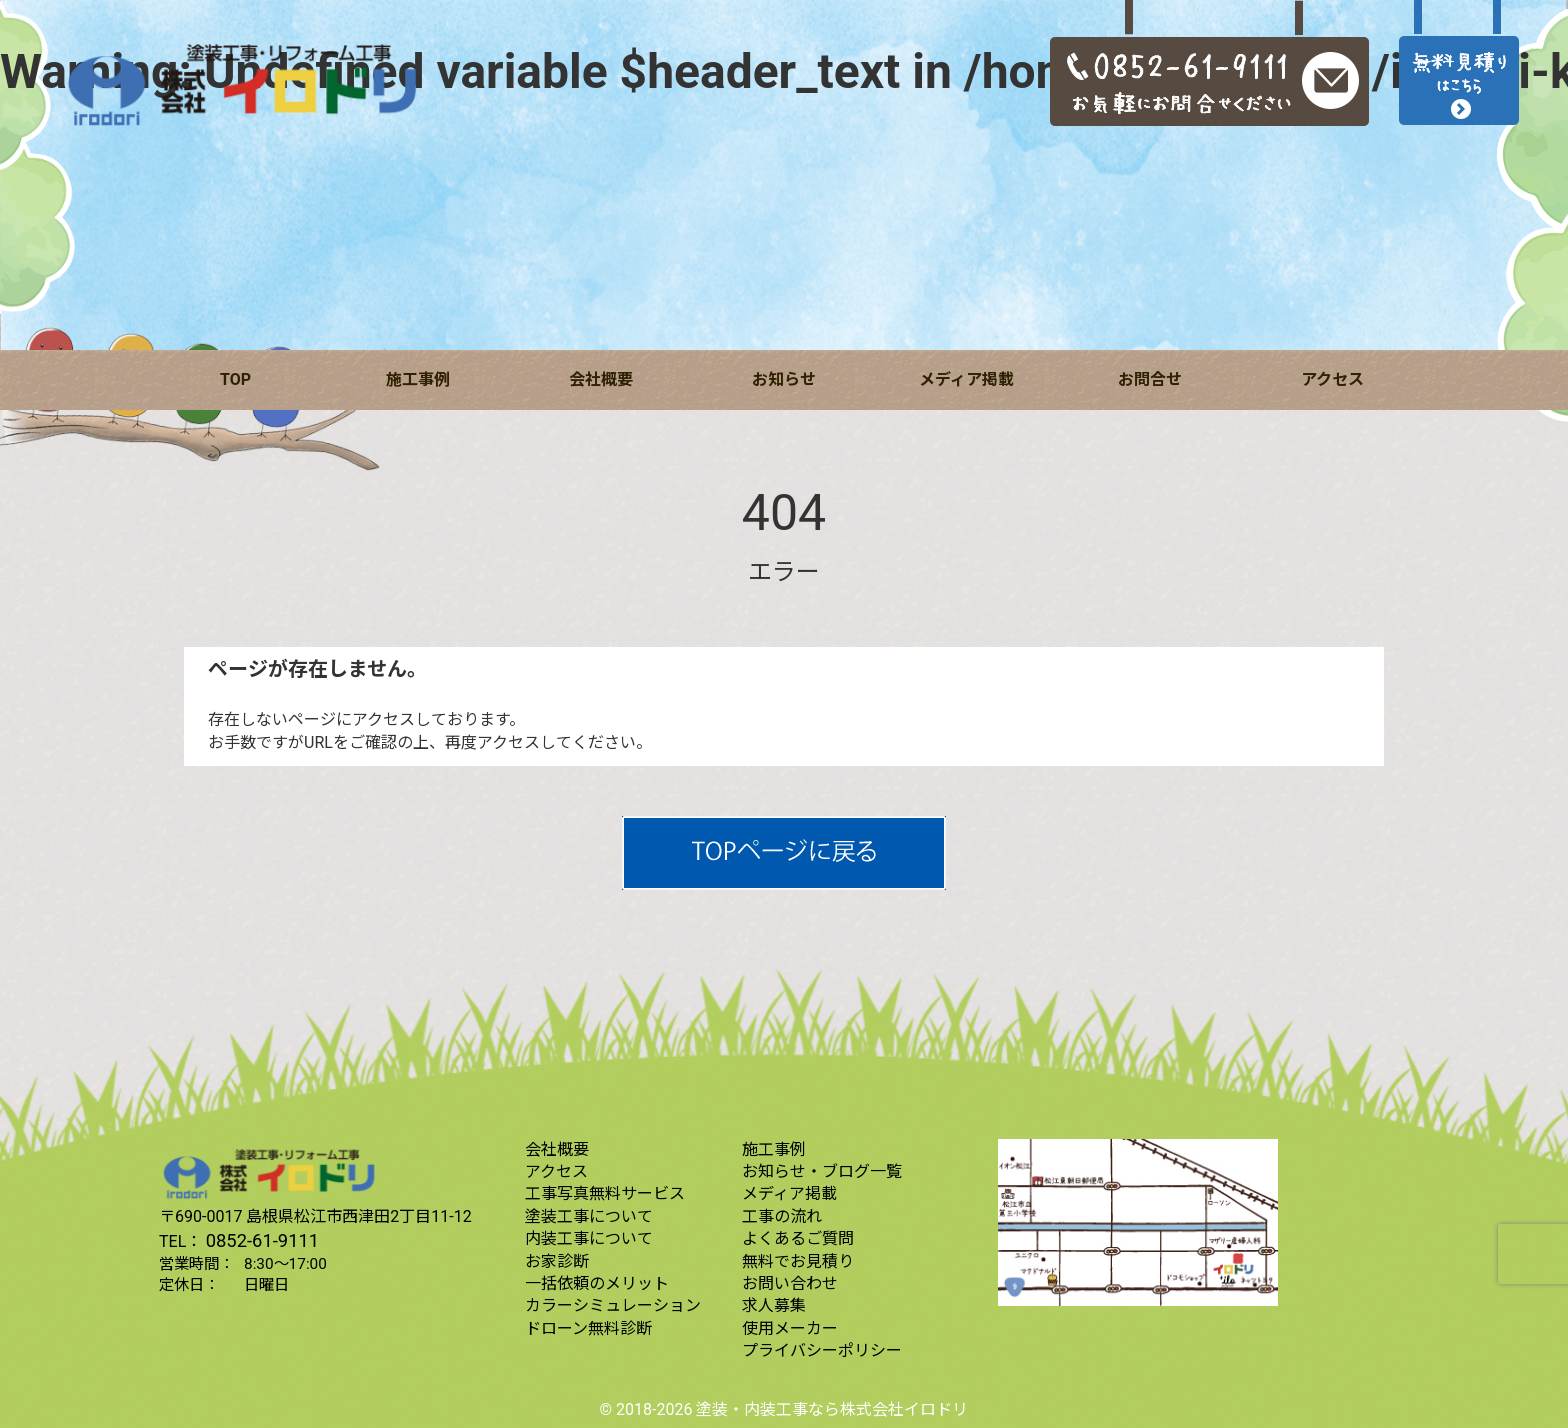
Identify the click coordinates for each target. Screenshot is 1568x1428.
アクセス (1332, 379)
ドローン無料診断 (588, 1328)
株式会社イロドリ (904, 1409)
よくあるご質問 (798, 1238)
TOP (235, 379)
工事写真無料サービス (605, 1193)
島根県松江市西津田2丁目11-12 (358, 1216)
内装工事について (589, 1238)
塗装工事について (589, 1216)
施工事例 (418, 379)
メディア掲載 (966, 379)
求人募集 (774, 1305)
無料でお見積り (798, 1261)
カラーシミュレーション (613, 1305)
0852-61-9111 (263, 1240)
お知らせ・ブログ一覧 (822, 1171)
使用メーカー (790, 1328)
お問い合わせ (790, 1283)
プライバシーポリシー (822, 1350)
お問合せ (1150, 379)
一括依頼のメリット (597, 1283)
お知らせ (784, 379)
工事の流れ (782, 1216)
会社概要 (601, 379)
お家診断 (557, 1261)
